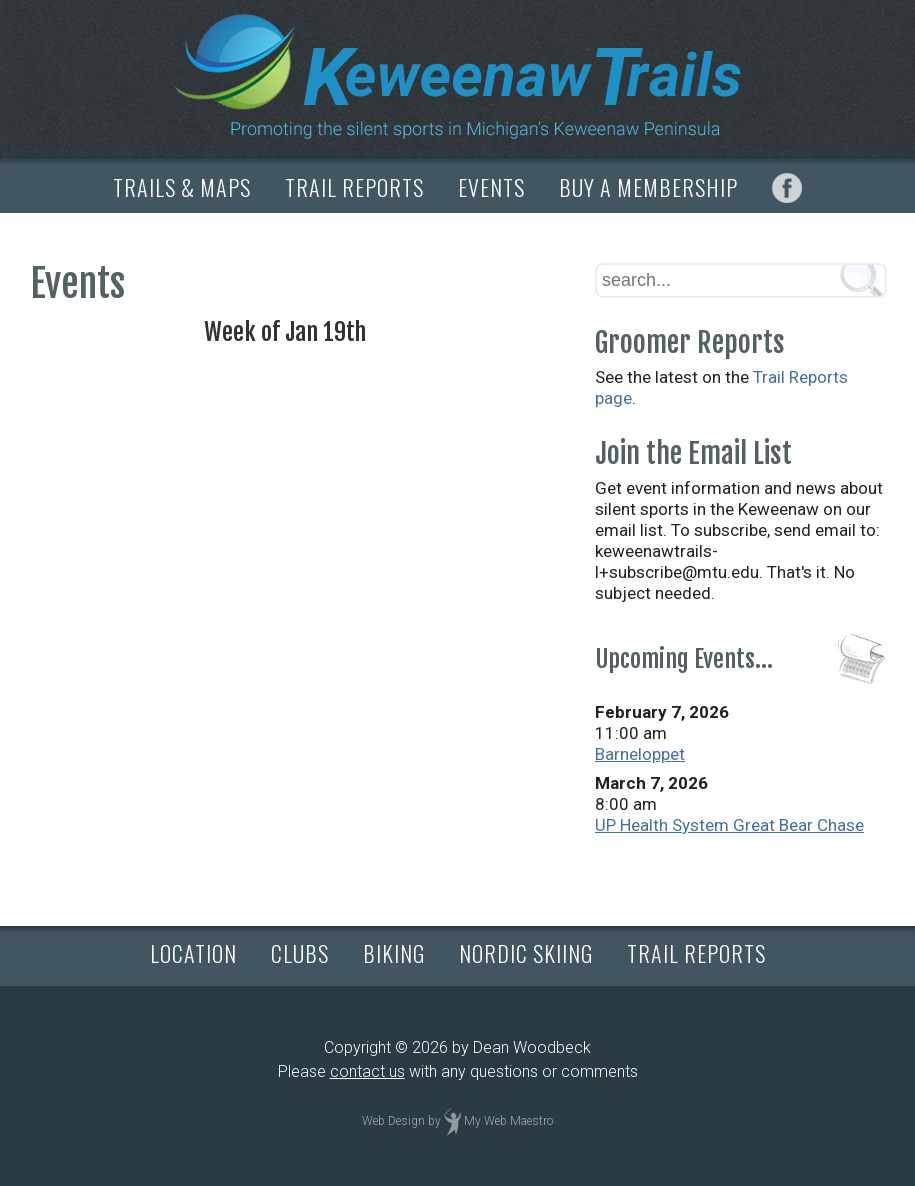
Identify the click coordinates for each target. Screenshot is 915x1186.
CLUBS (300, 953)
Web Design (393, 1121)
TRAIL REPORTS (354, 187)
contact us (367, 1071)
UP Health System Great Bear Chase (729, 825)
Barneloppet (640, 754)
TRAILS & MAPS (182, 187)
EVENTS (491, 187)
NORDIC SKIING (526, 953)
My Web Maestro (508, 1121)
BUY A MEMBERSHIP (648, 187)
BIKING (394, 953)
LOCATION (193, 953)
